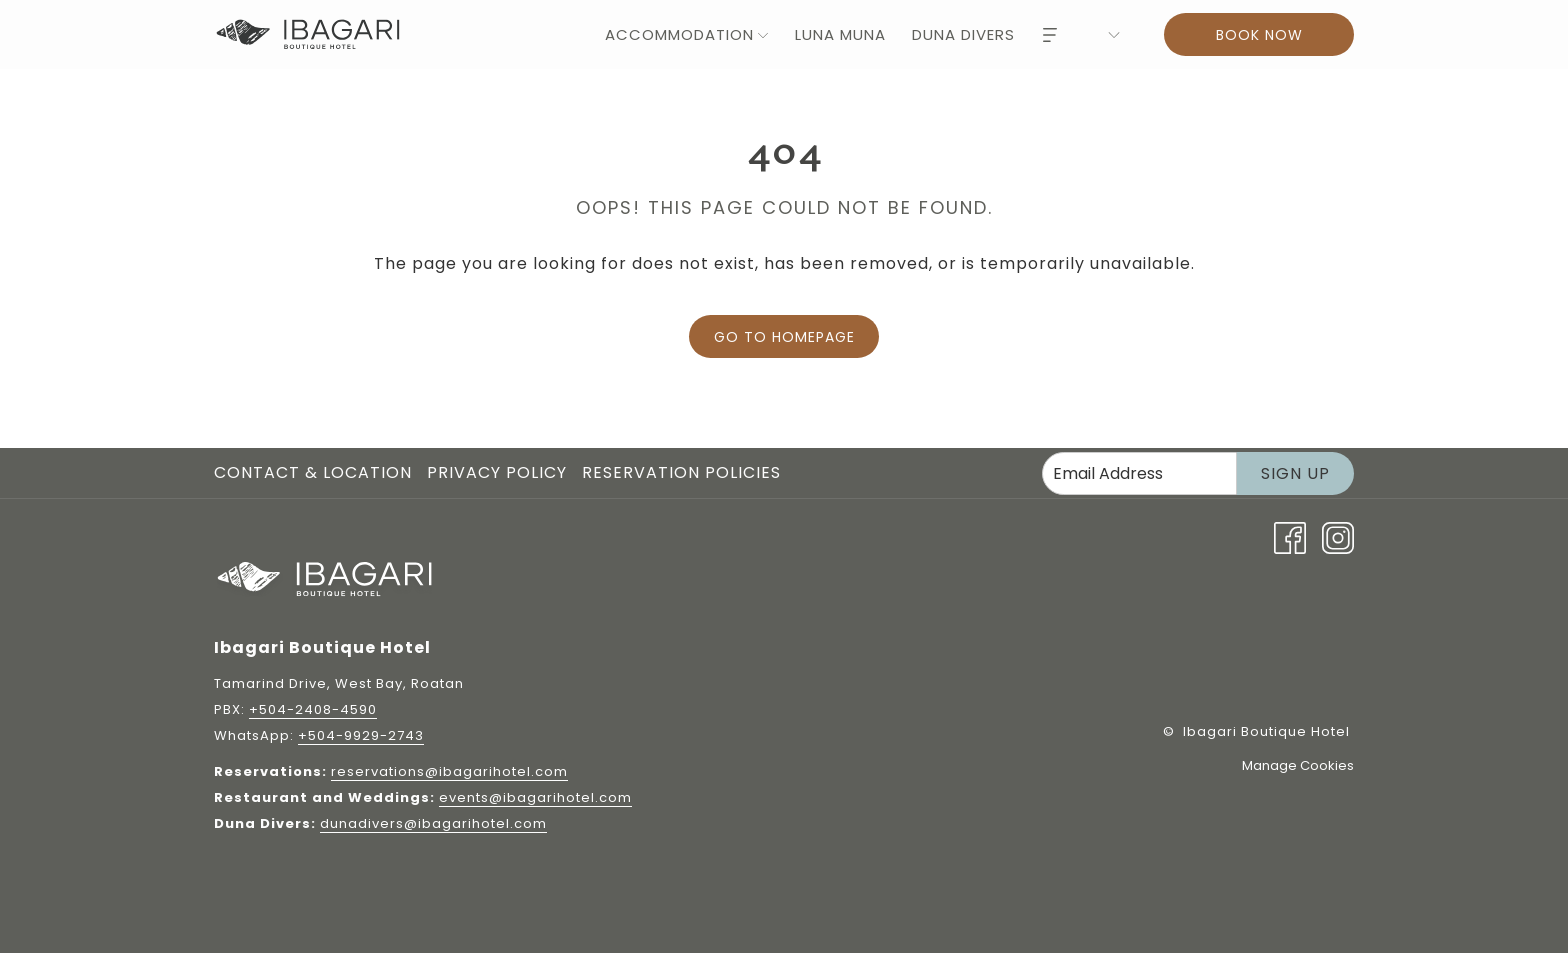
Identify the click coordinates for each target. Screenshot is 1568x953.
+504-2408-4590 (313, 709)
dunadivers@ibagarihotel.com (433, 823)
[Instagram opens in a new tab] (1338, 536)
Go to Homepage (784, 337)
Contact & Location (313, 472)
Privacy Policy (497, 472)
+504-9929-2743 (361, 735)
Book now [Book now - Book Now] (1259, 35)
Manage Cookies (1298, 765)
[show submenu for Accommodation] (763, 34)
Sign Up (1295, 473)
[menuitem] (675, 34)
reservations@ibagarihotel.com (449, 771)
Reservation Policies (681, 472)
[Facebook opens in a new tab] (1290, 536)
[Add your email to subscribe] (1139, 473)
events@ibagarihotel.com (535, 797)
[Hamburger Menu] (1050, 34)
